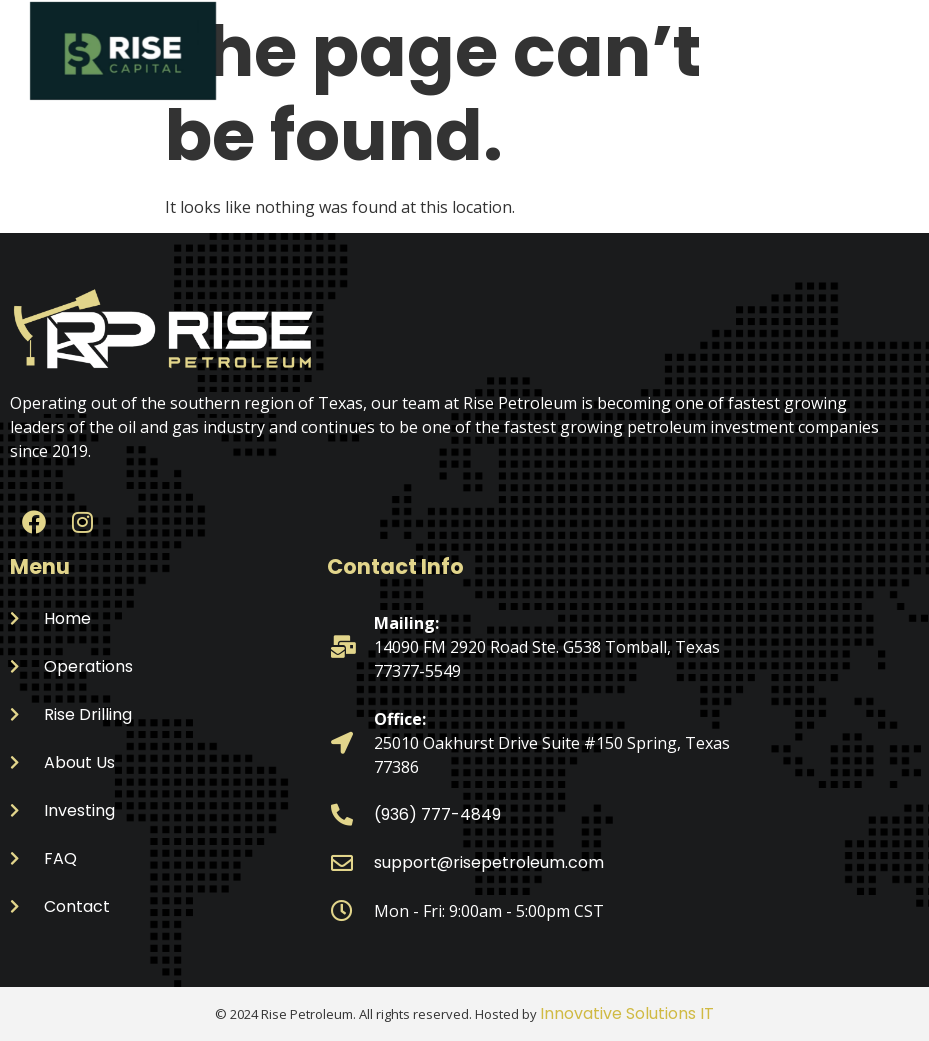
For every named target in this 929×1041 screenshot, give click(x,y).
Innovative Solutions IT (627, 1013)
